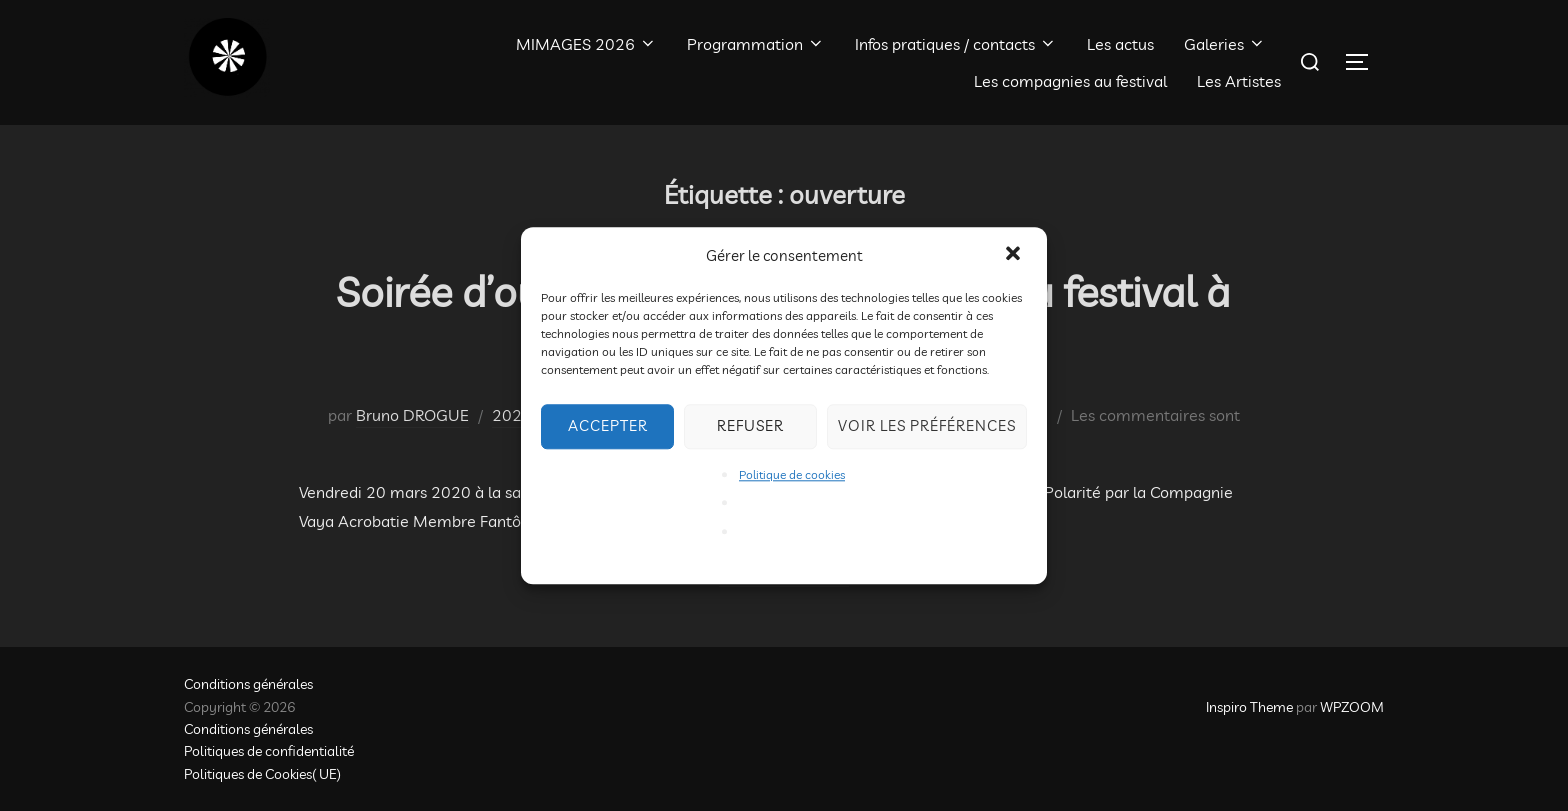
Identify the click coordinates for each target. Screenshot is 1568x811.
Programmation (756, 44)
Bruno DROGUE (412, 415)
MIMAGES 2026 (586, 44)
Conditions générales (248, 684)
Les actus (1120, 44)
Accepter (608, 425)
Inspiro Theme (1249, 707)
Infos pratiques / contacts (956, 44)
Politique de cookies (792, 474)
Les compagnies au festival (1070, 81)
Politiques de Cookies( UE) (262, 774)
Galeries (1225, 44)
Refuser (750, 425)
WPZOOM (1352, 707)
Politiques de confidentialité (269, 751)
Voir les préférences (927, 425)
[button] (1015, 255)
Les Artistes (1239, 81)
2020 (512, 415)
